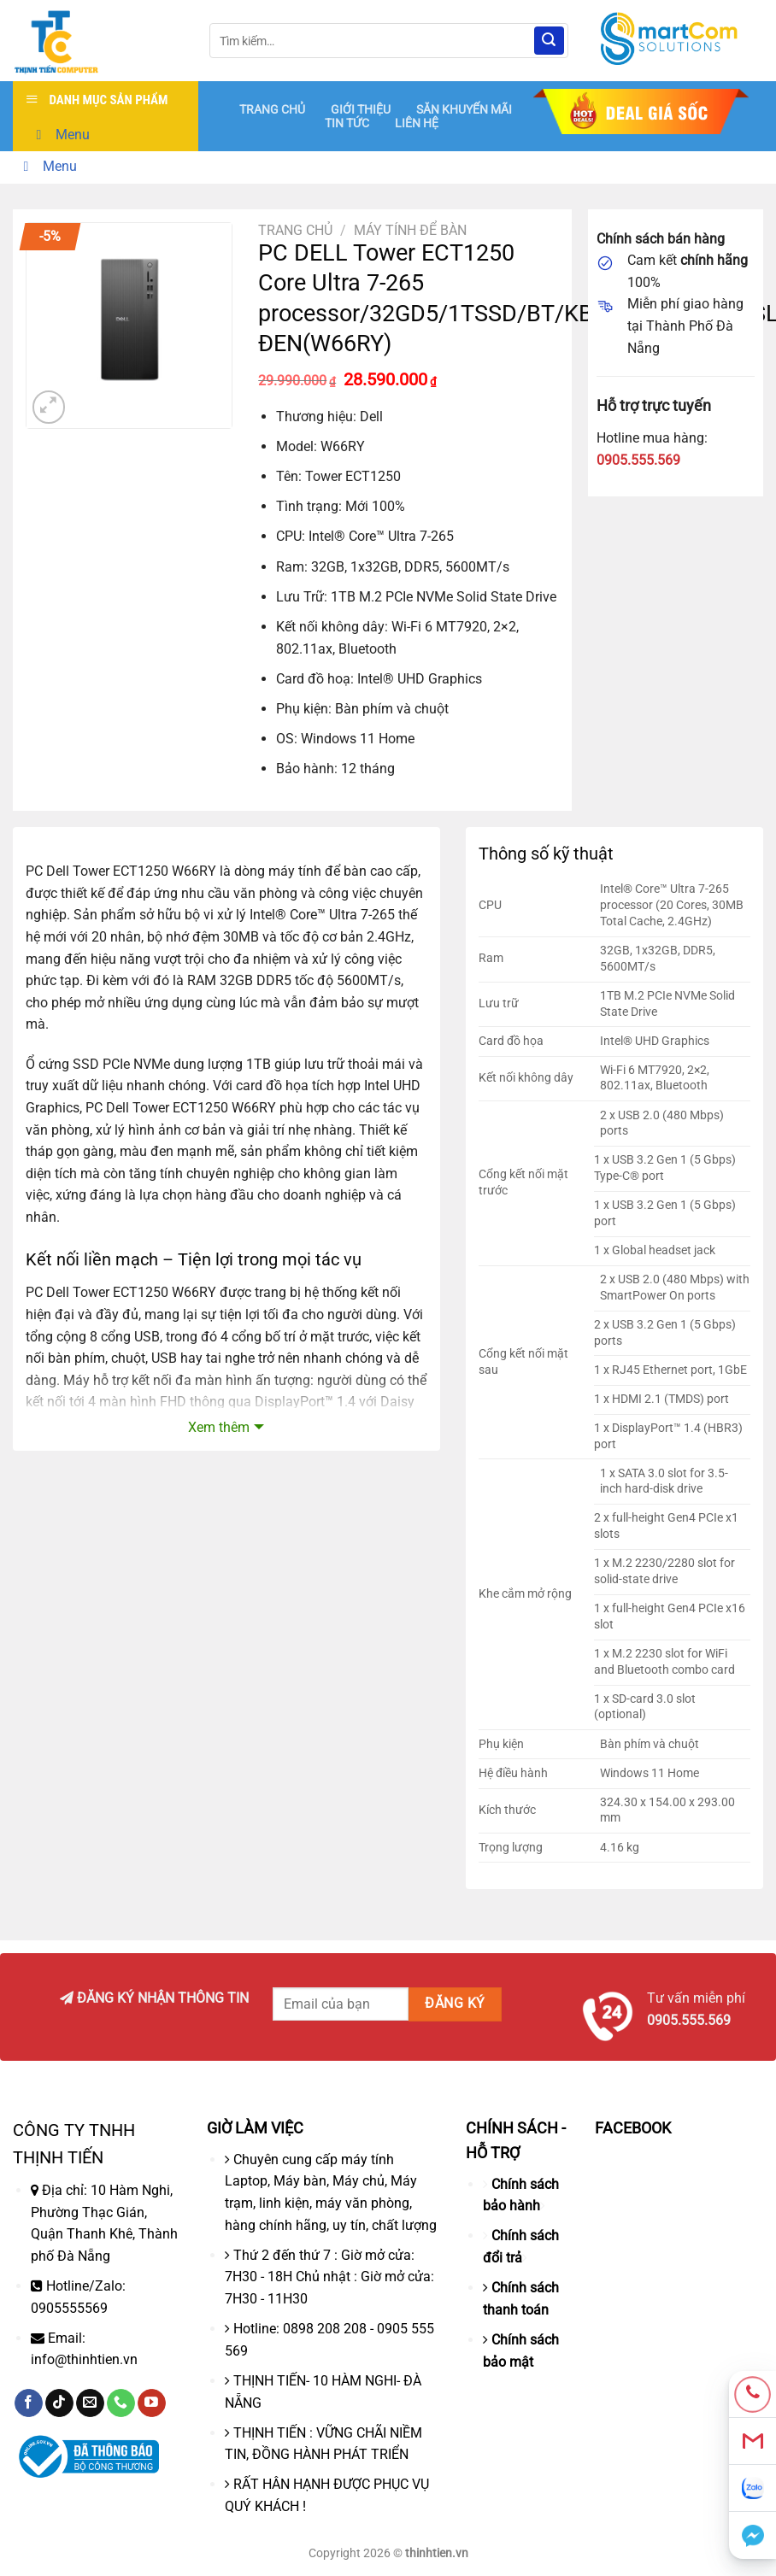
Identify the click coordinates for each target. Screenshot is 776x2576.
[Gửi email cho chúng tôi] (90, 2403)
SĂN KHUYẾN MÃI (464, 109)
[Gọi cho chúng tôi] (121, 2403)
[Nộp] (548, 41)
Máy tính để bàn (410, 230)
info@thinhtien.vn (84, 2359)
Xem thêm (219, 1427)
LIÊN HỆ (416, 123)
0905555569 (69, 2308)
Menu (60, 134)
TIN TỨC (347, 123)
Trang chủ (295, 230)
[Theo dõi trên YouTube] (152, 2403)
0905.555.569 (638, 460)
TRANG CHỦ (272, 109)
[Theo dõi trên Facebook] (29, 2403)
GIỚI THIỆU (361, 109)
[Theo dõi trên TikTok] (59, 2403)
